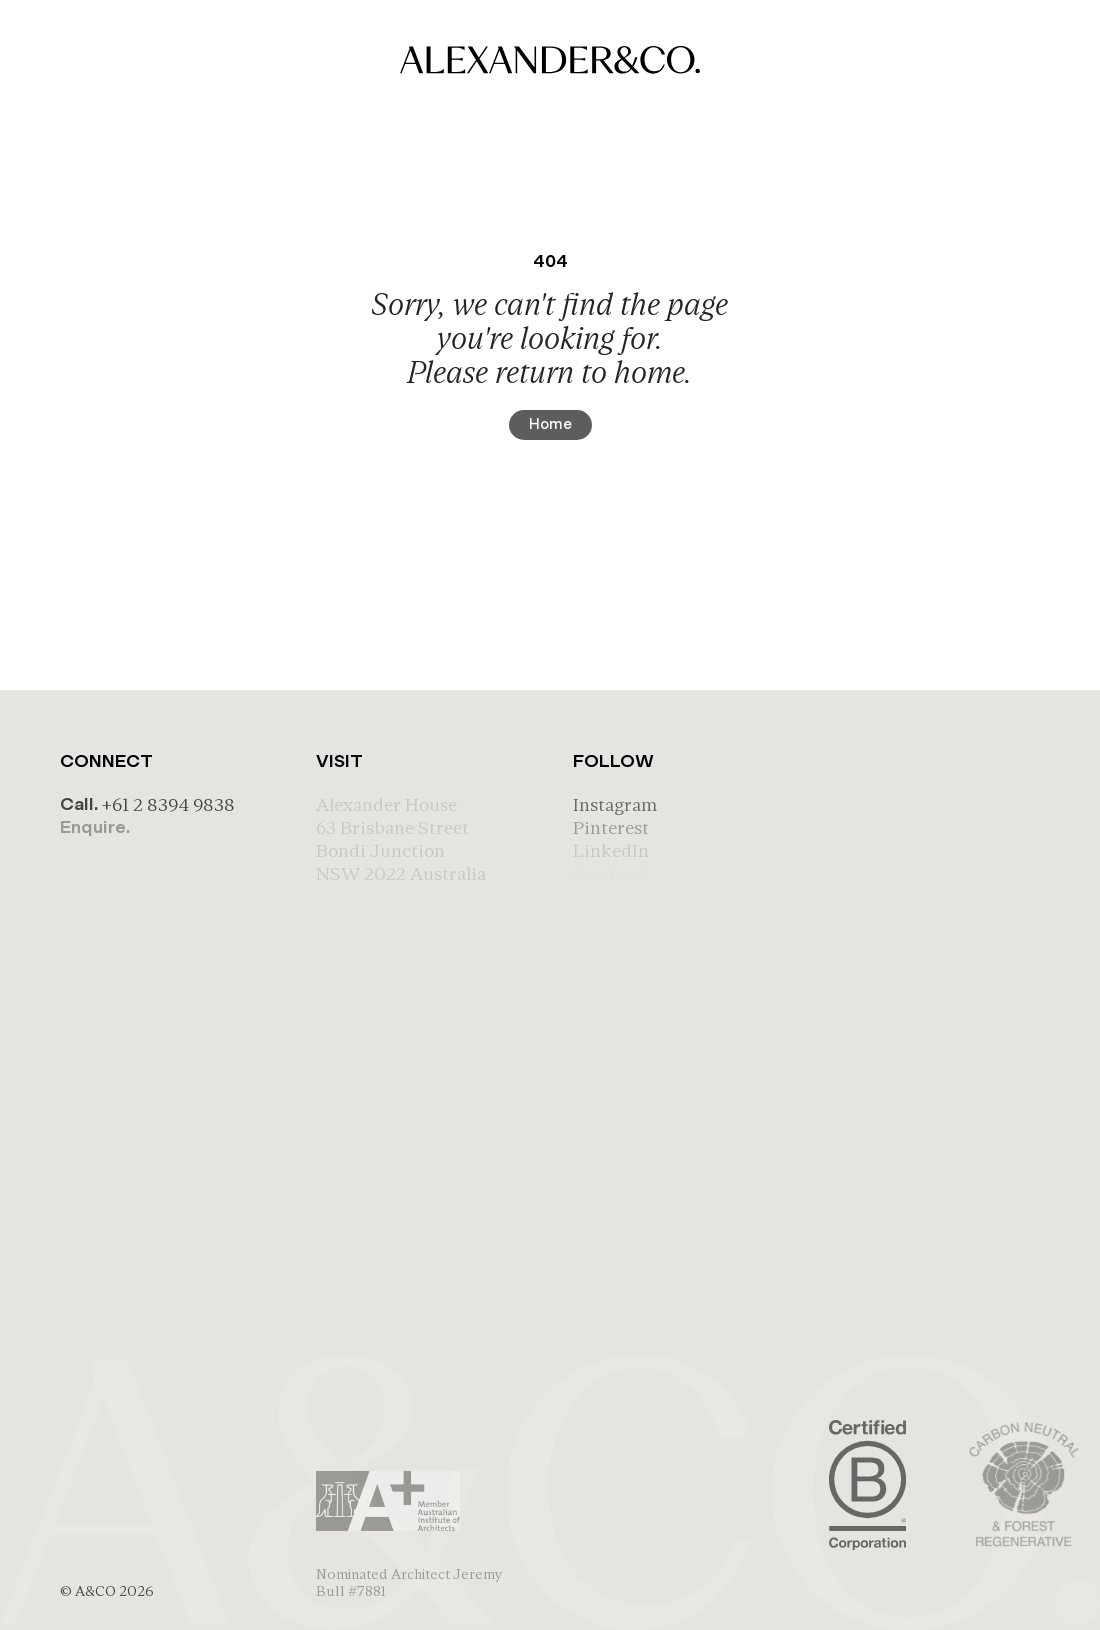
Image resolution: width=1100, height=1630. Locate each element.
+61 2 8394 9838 (168, 804)
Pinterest (611, 827)
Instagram (615, 804)
